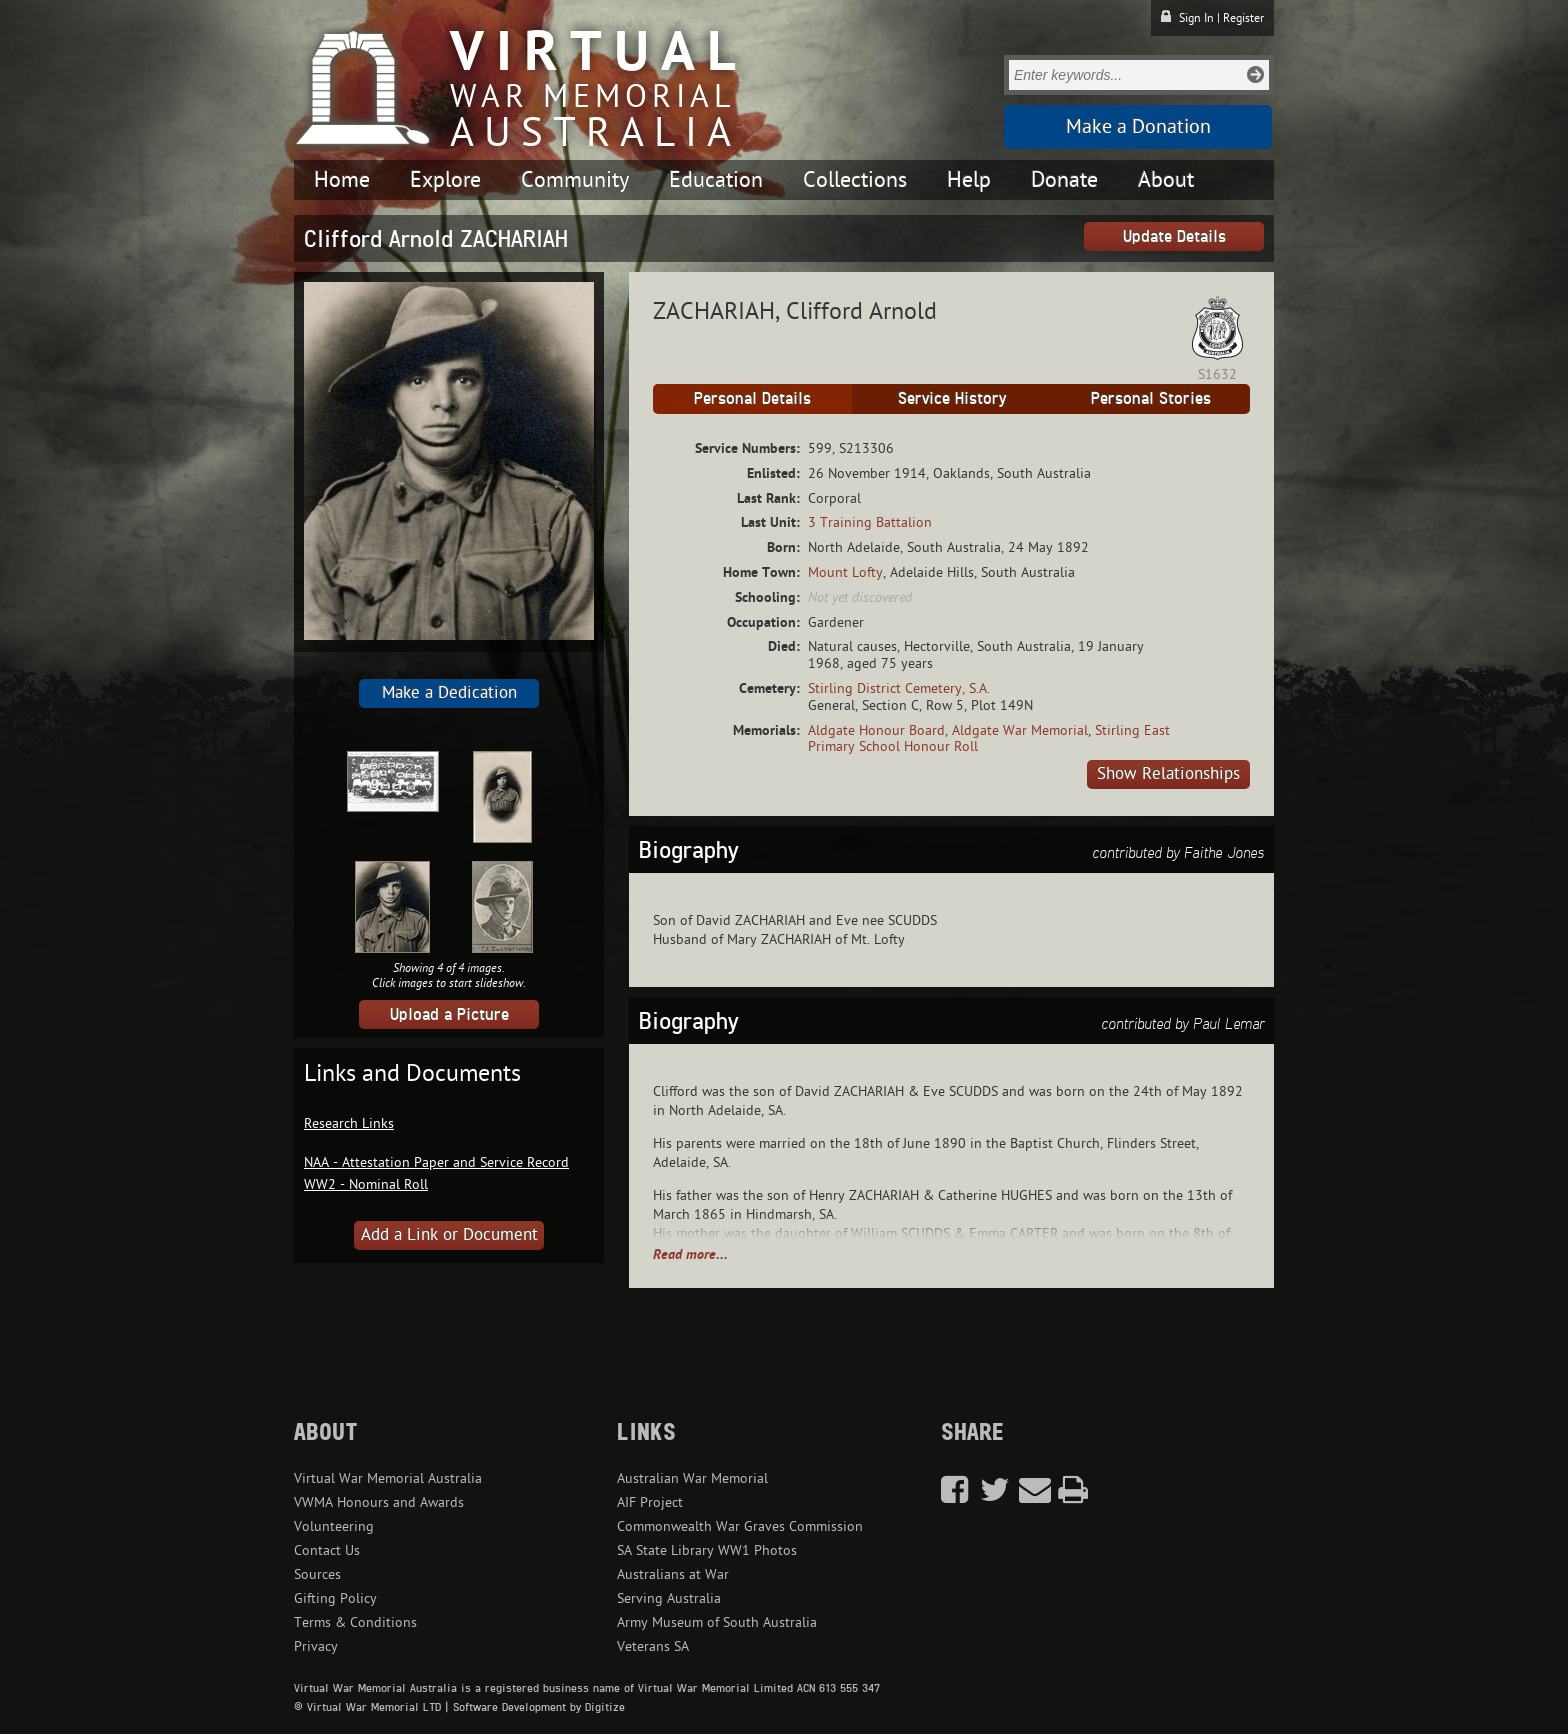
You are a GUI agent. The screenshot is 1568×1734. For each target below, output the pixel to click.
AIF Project (650, 1502)
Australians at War (673, 1574)
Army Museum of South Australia (717, 1622)
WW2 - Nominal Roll (366, 1184)
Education (716, 180)
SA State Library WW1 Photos (707, 1550)
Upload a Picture (449, 1014)
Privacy (316, 1646)
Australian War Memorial (692, 1478)
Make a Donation (1138, 127)
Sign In (1196, 18)
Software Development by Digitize (539, 1707)
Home (342, 180)
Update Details (1174, 236)
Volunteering (334, 1526)
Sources (317, 1574)
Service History (952, 398)
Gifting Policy (335, 1598)
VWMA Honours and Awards (379, 1502)
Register (1243, 18)
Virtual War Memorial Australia (388, 1478)
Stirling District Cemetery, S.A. (899, 688)
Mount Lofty (845, 572)
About (1166, 180)
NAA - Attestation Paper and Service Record (436, 1162)
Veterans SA (653, 1646)
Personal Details (752, 398)
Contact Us (327, 1550)
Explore (445, 180)
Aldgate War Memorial (1020, 730)
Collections (855, 180)
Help (969, 180)
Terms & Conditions (355, 1622)
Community (575, 180)
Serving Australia (669, 1598)
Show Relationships (1168, 774)
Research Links (349, 1123)
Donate (1064, 180)
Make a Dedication (449, 693)
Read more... (690, 1254)
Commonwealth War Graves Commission (740, 1526)
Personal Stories (1151, 398)
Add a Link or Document (449, 1235)
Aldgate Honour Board (876, 730)
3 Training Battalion (870, 522)
